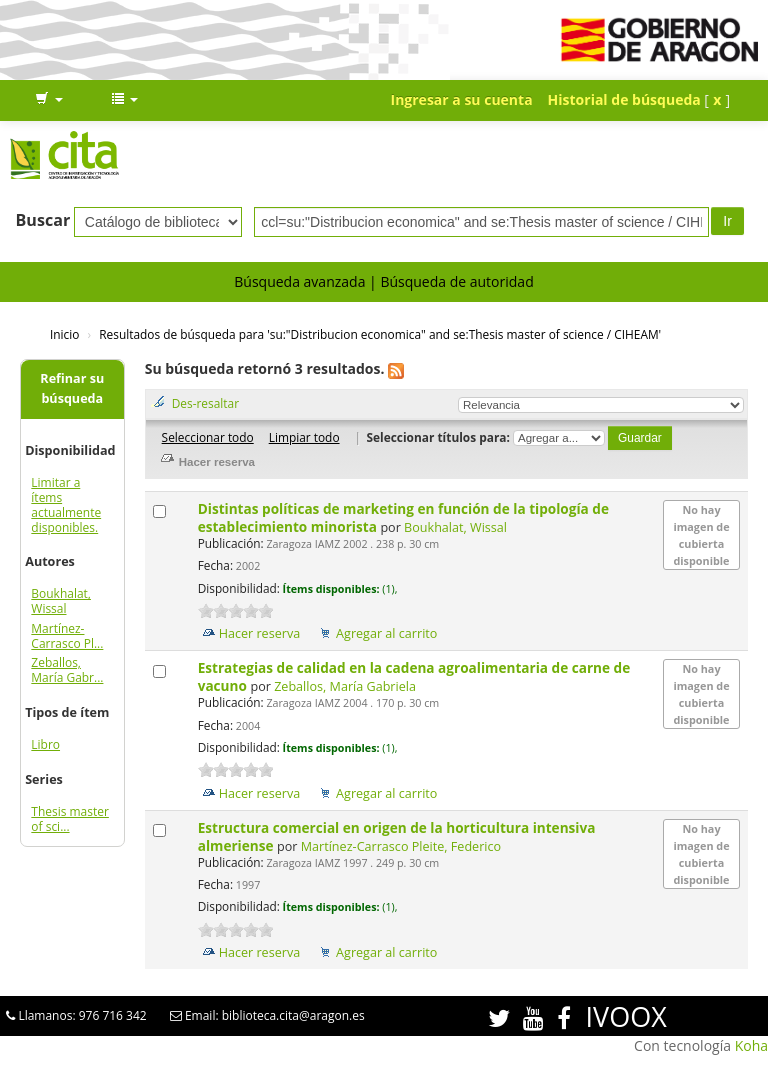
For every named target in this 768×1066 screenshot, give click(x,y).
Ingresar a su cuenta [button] (462, 99)
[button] (49, 100)
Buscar (43, 220)
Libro (45, 744)
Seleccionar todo (208, 437)
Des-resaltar (205, 403)
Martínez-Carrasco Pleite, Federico (401, 846)
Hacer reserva (260, 633)
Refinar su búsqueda (72, 388)
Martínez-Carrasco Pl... (67, 636)
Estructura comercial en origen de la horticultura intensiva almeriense (397, 836)
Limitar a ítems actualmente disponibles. (66, 505)
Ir (727, 221)
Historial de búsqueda (624, 99)
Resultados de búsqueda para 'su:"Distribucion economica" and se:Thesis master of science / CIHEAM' (380, 334)
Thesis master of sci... (70, 819)
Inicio (64, 334)
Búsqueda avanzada (299, 281)
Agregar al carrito (386, 633)
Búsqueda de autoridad (456, 281)
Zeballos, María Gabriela (345, 686)
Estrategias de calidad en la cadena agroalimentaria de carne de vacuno (414, 676)
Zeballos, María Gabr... (67, 670)
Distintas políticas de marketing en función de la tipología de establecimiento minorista (403, 517)
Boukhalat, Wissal (61, 601)
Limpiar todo (304, 437)
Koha (751, 1045)
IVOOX (626, 1016)
